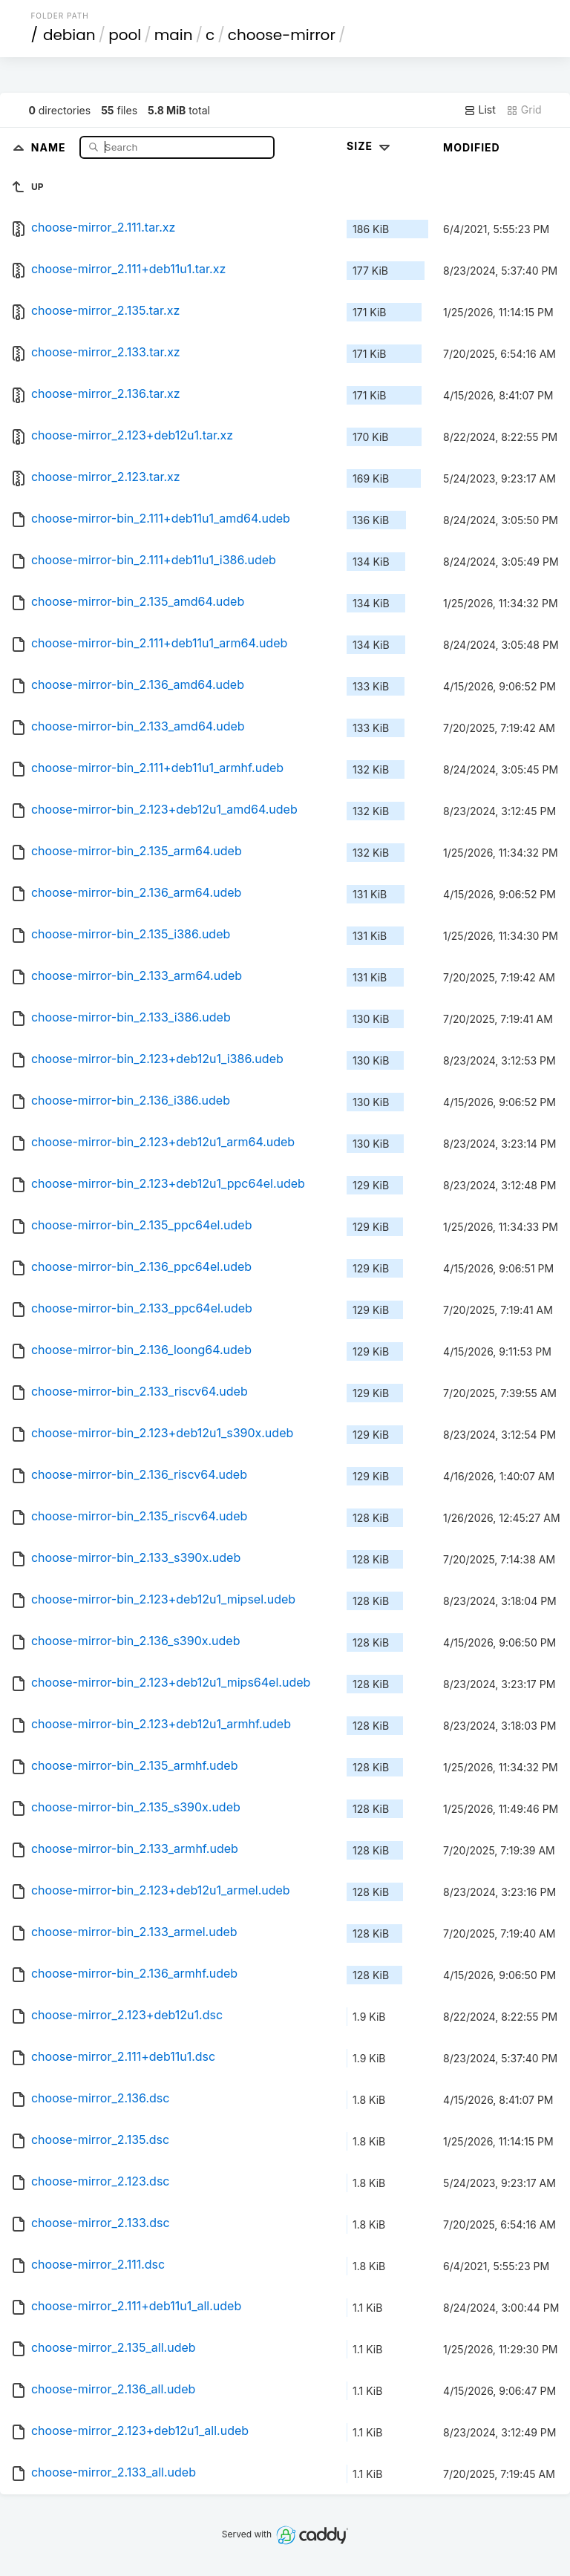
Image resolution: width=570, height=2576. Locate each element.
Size (370, 146)
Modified (471, 147)
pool (124, 34)
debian (69, 34)
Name (50, 146)
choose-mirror (281, 34)
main (173, 34)
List (480, 110)
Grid (524, 110)
